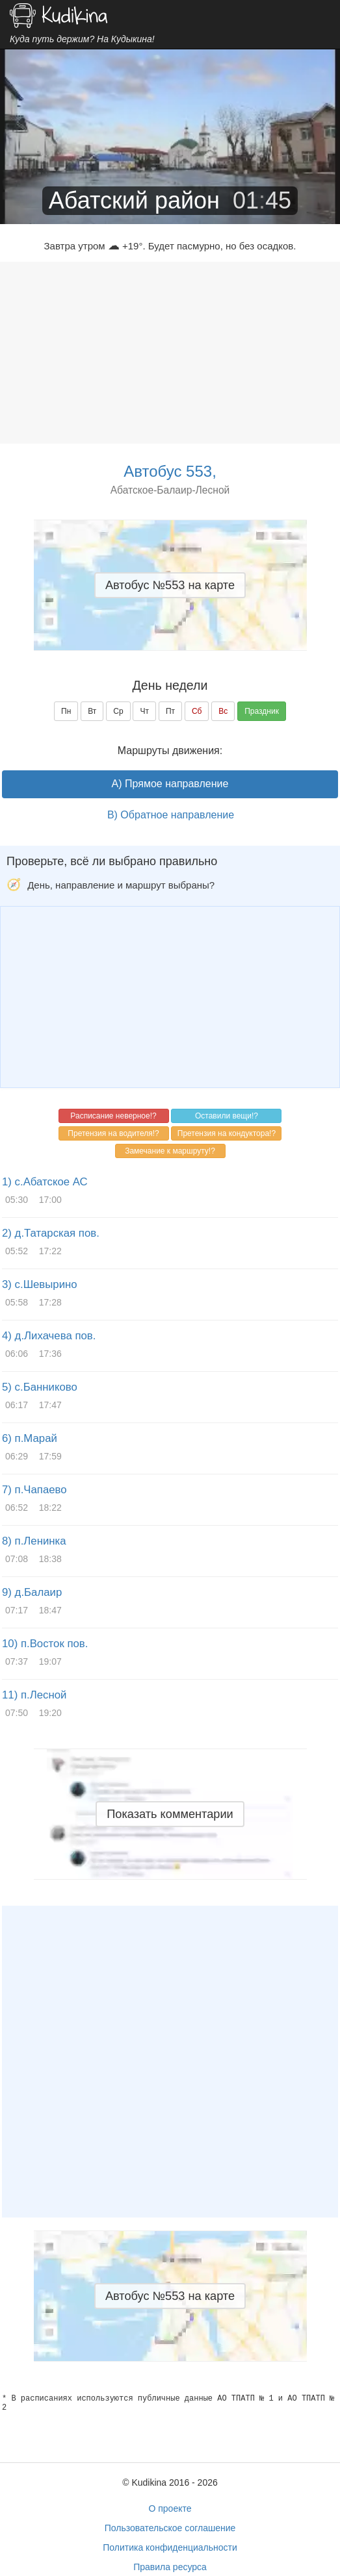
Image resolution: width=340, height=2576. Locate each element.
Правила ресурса (170, 2567)
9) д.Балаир (32, 1592)
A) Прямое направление (170, 783)
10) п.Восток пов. (45, 1643)
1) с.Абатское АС (45, 1182)
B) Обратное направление (170, 814)
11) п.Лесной (34, 1695)
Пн (66, 711)
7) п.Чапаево (34, 1490)
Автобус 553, (170, 471)
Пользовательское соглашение (170, 2528)
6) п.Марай (29, 1438)
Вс (223, 711)
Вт (92, 711)
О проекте (169, 2508)
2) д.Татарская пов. (50, 1233)
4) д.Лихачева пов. (49, 1336)
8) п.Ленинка (34, 1541)
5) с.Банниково (39, 1387)
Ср (118, 711)
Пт (170, 711)
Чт (144, 711)
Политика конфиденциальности (170, 2547)
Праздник (261, 711)
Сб (197, 711)
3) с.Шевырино (39, 1284)
